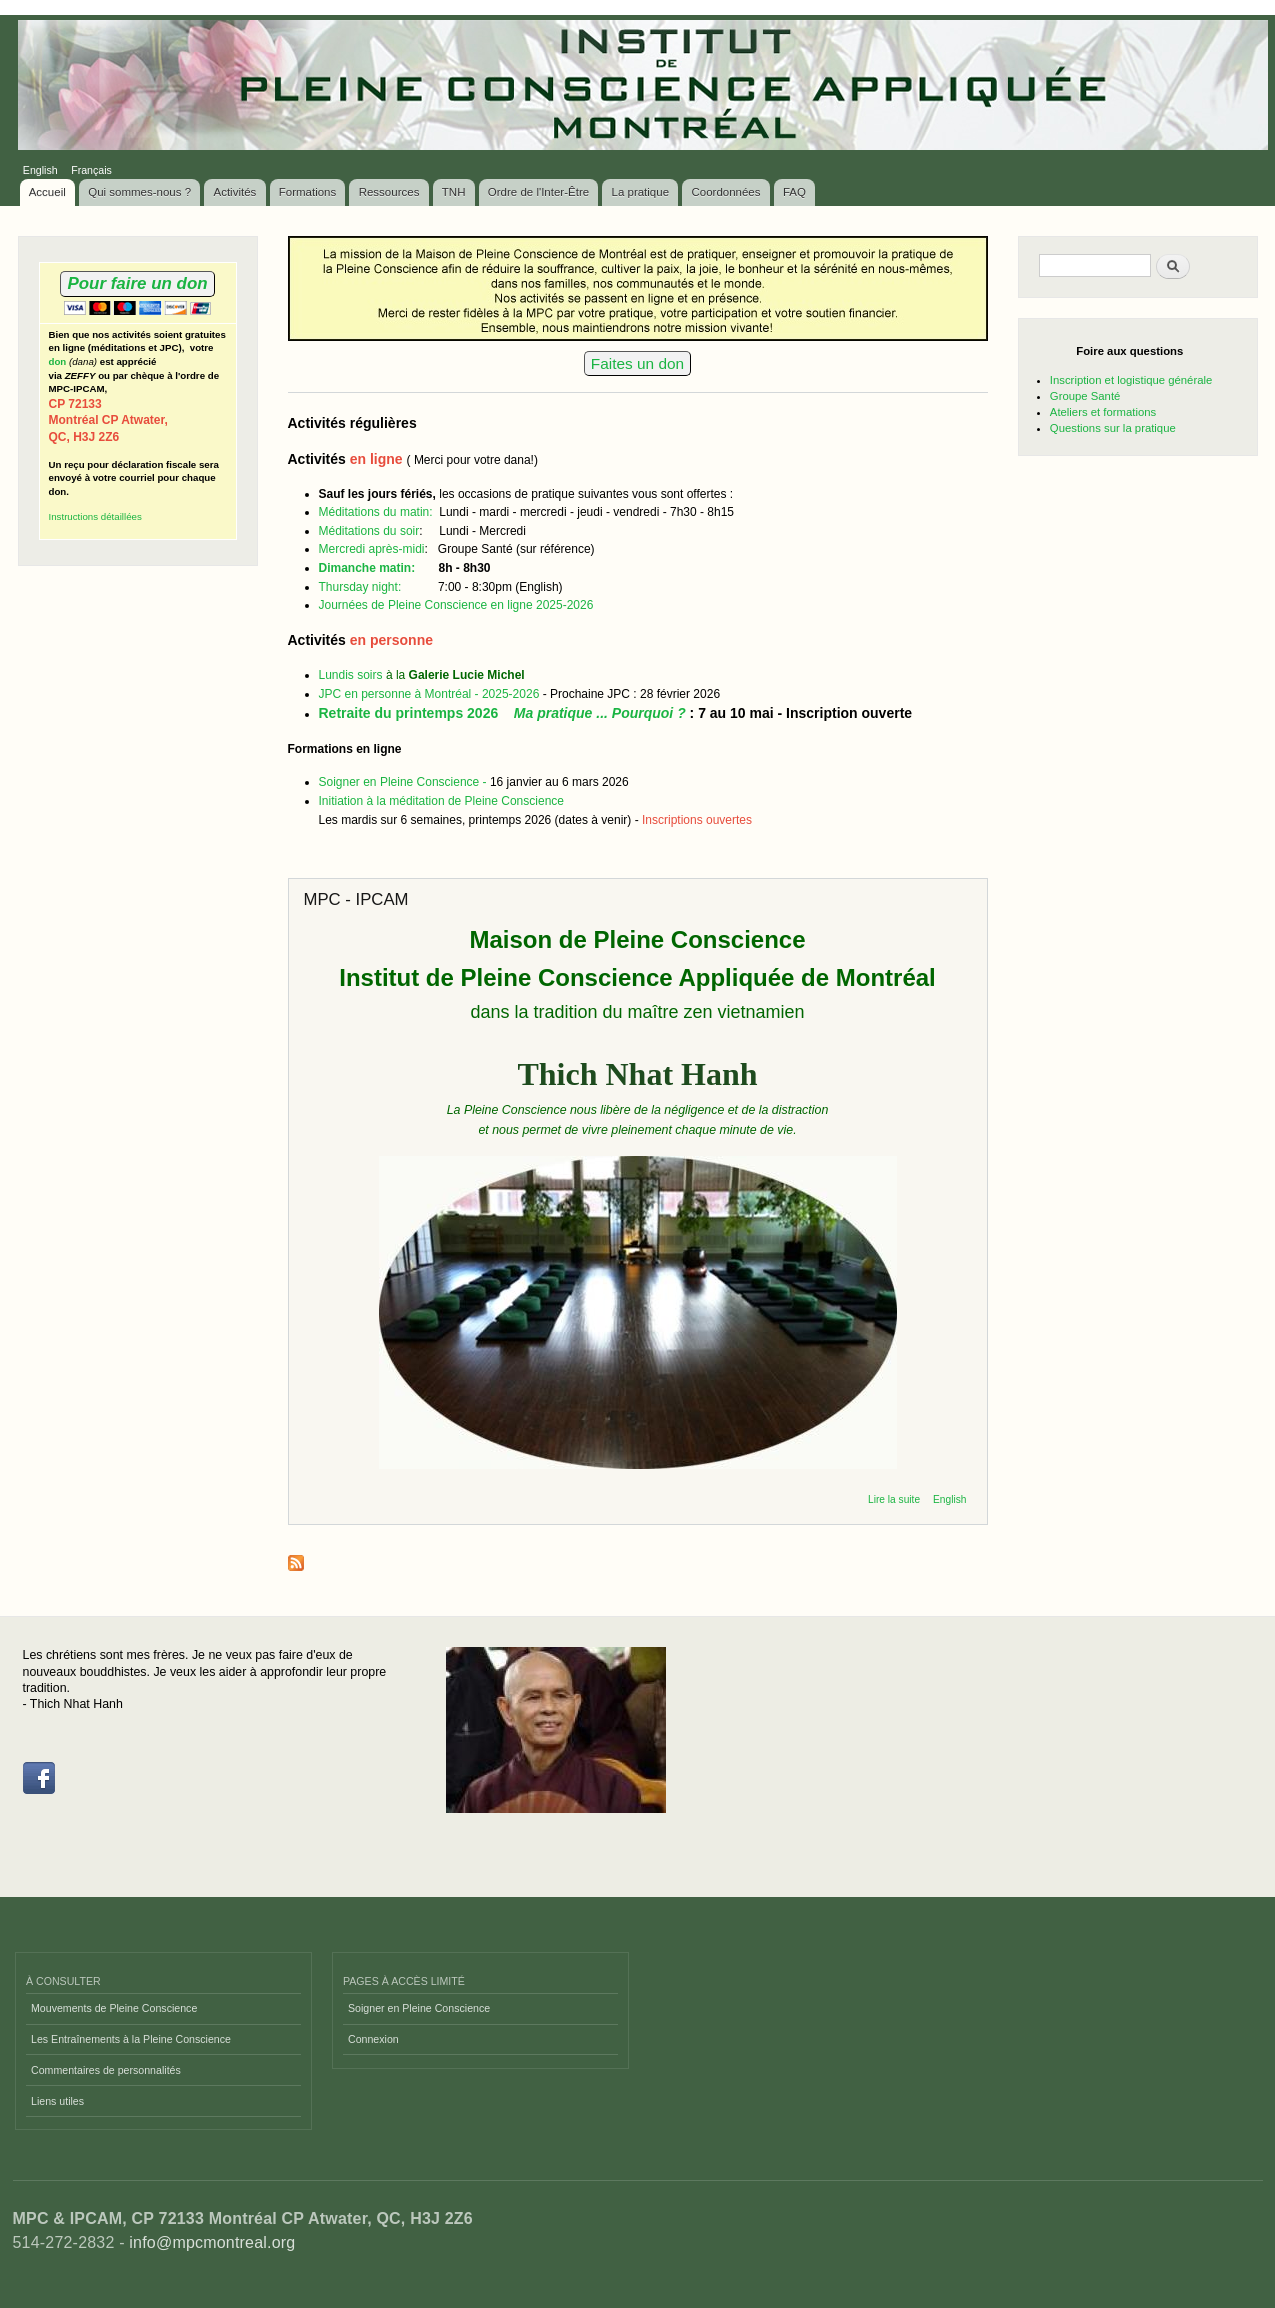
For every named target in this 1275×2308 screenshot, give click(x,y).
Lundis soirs (352, 675)
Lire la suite (894, 1499)
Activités (235, 192)
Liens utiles (57, 2101)
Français (91, 170)
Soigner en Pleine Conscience (419, 2008)
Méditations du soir (369, 531)
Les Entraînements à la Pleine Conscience (131, 2039)
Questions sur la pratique (1113, 428)
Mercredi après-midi (372, 549)
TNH (454, 192)
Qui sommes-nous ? (139, 192)
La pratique (641, 192)
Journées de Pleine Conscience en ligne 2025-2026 (456, 605)
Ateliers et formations (1103, 412)
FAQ (794, 192)
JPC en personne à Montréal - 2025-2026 (429, 694)
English (40, 170)
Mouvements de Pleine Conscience (114, 2008)
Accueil (47, 192)
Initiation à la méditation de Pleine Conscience (441, 801)
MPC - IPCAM (356, 899)
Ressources (389, 192)
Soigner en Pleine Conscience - (404, 782)
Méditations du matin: (379, 512)
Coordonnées (725, 192)
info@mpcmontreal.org (212, 2242)
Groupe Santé (1085, 396)
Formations (308, 192)
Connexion (373, 2039)
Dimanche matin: (367, 568)
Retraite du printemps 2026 (502, 713)
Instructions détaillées (95, 516)
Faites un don (637, 363)
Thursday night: (362, 587)
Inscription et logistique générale (1131, 380)
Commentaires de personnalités (106, 2070)
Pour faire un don (137, 283)
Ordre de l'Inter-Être (538, 192)
